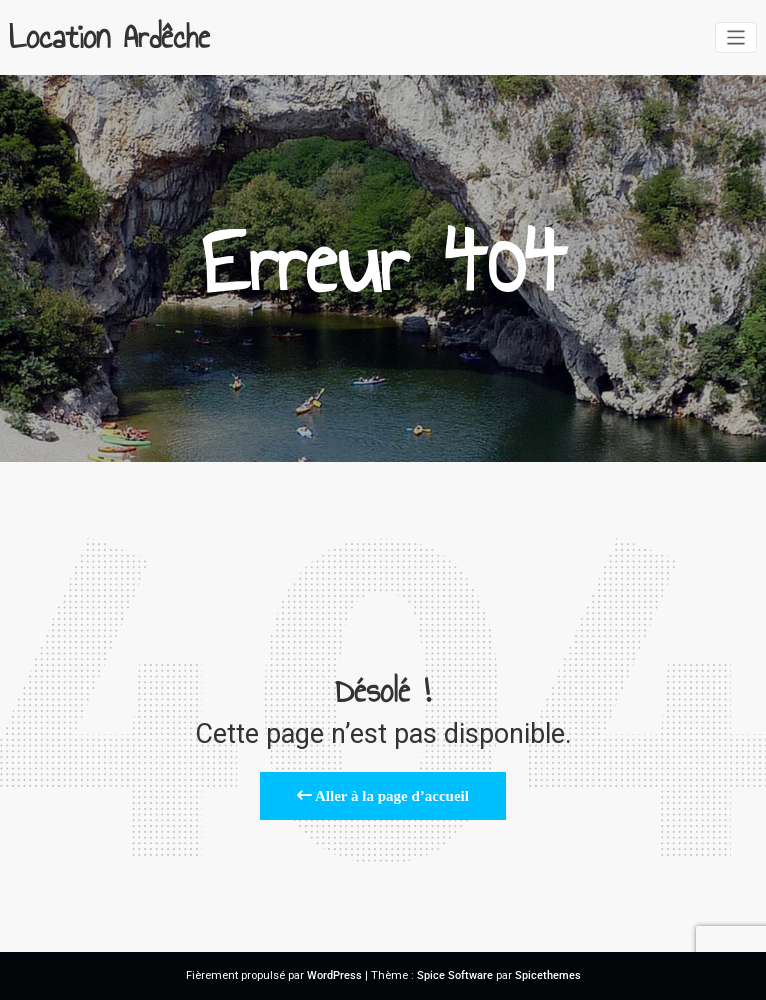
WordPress (334, 975)
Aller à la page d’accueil (383, 796)
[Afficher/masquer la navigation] (736, 37)
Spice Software (455, 975)
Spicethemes (548, 975)
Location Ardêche (109, 37)
